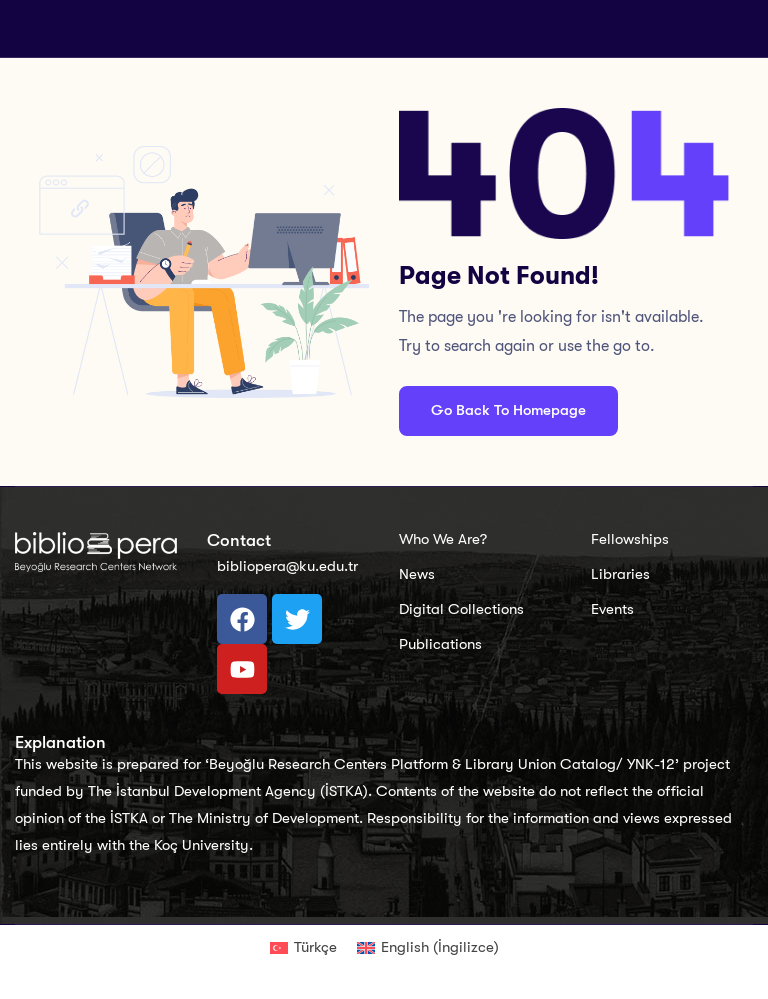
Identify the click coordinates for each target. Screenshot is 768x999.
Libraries (620, 574)
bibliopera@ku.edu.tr (287, 566)
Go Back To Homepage (508, 410)
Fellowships (630, 539)
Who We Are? (443, 539)
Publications (440, 644)
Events (612, 609)
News (417, 574)
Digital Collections (461, 609)
